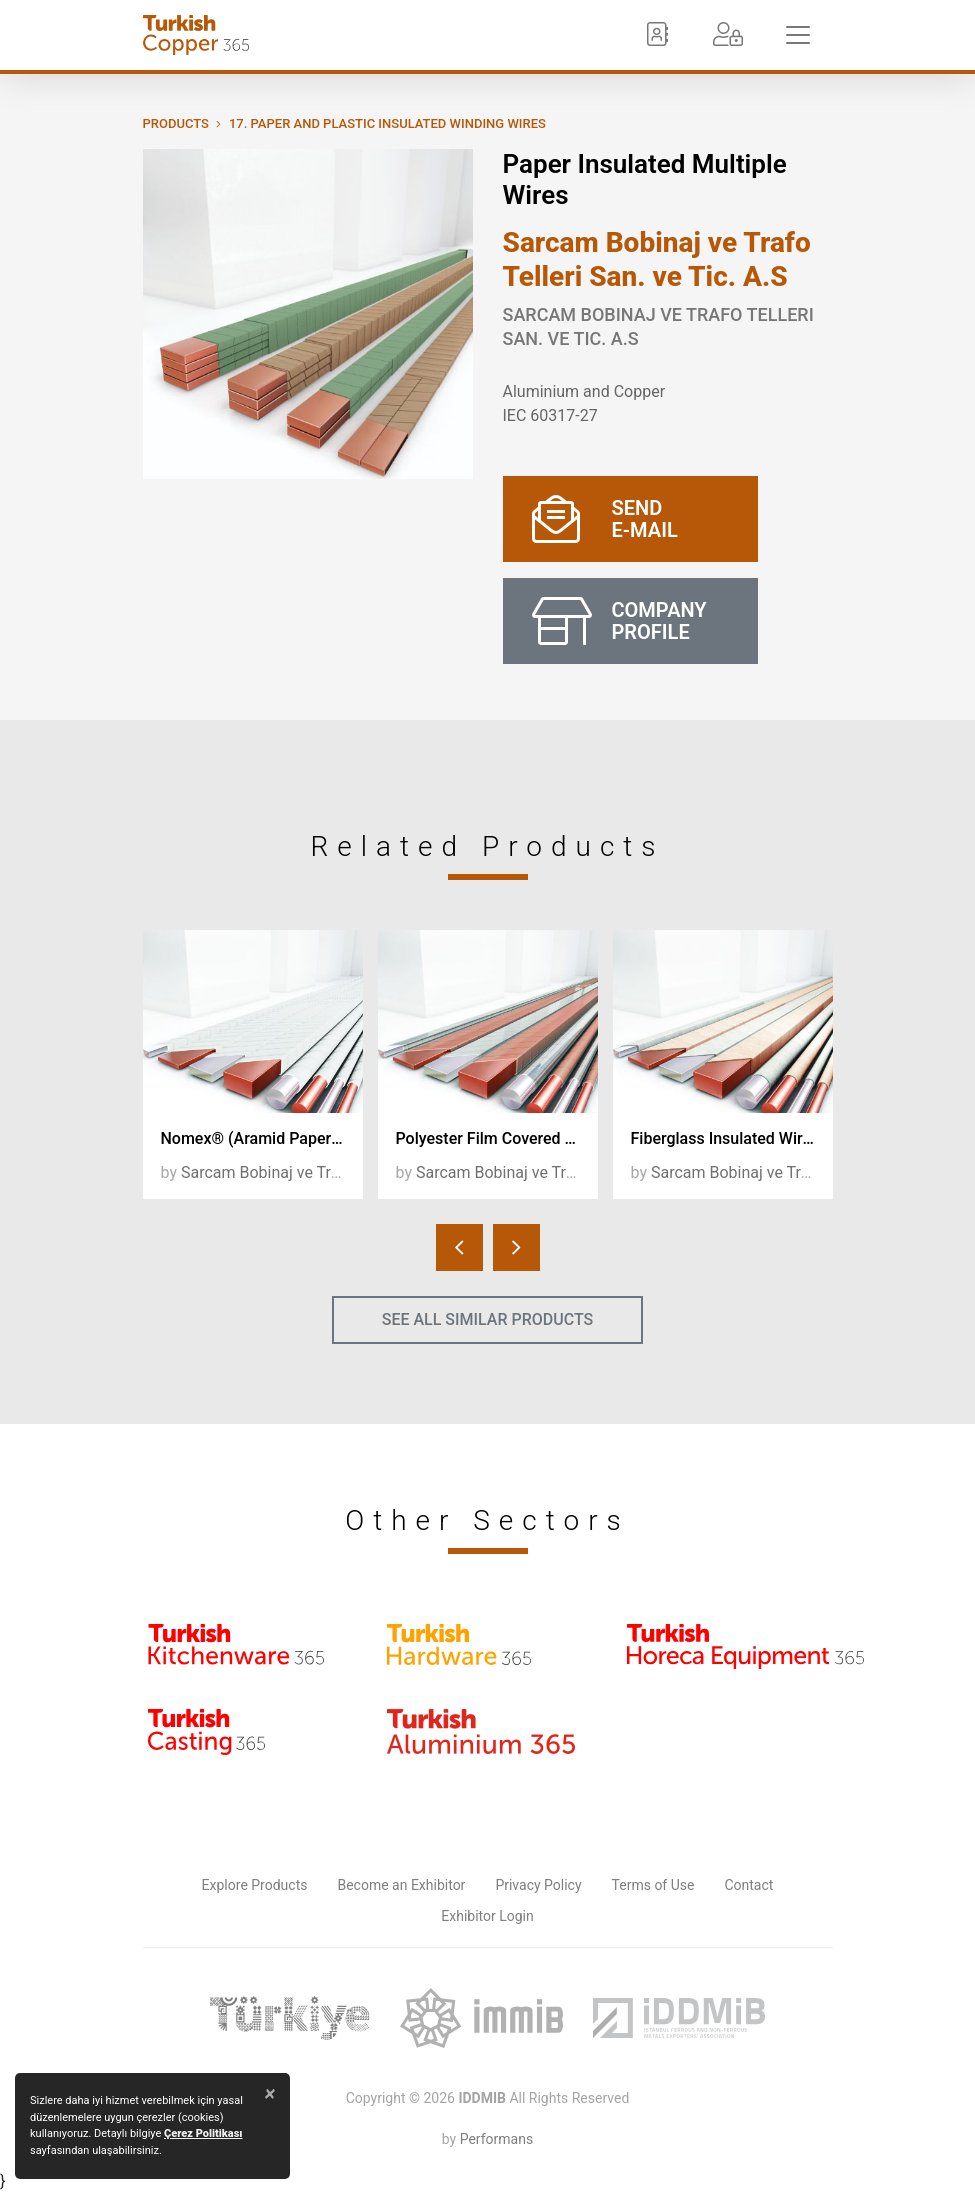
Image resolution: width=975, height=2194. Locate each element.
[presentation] (459, 1247)
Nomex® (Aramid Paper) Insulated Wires (262, 1138)
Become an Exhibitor (401, 1885)
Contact (748, 1885)
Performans (496, 2139)
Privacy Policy (538, 1885)
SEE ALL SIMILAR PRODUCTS (488, 1319)
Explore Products (255, 1885)
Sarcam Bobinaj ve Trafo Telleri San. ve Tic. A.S (657, 259)
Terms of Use (653, 1885)
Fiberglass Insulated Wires (725, 1138)
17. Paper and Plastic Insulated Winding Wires (387, 123)
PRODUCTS (176, 123)
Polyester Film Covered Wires (497, 1138)
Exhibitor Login (487, 1916)
